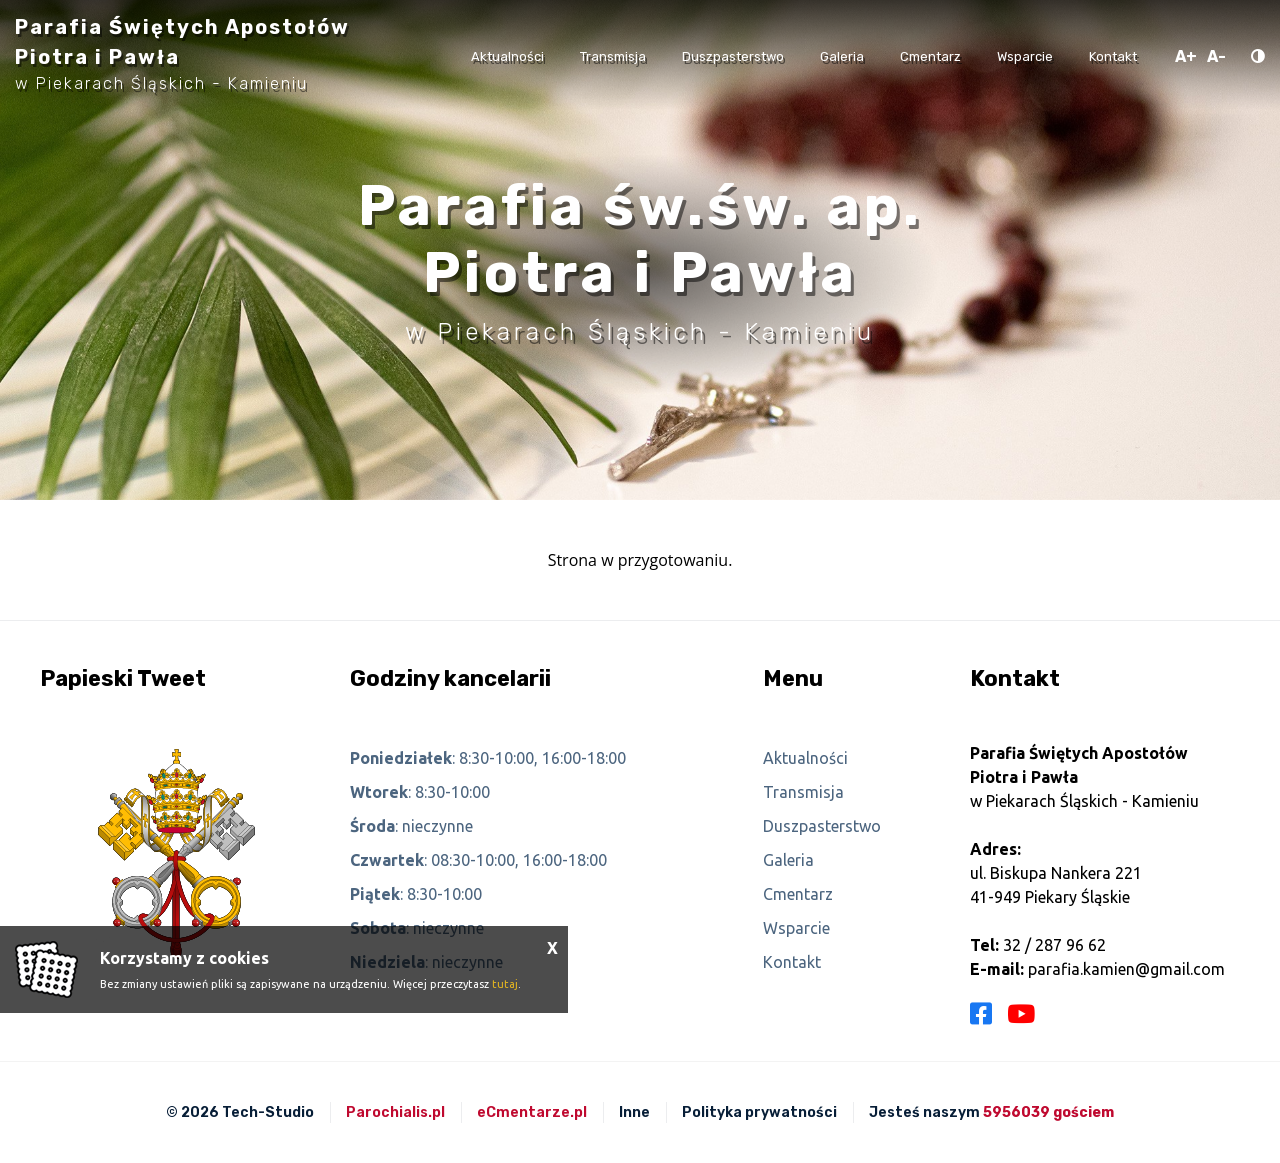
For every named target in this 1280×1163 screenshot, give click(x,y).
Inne (634, 1112)
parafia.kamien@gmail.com (1126, 969)
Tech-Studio (268, 1112)
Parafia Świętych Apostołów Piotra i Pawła (182, 54)
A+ (1186, 56)
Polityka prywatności (759, 1112)
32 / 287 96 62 (1054, 945)
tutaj (505, 984)
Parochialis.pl (395, 1112)
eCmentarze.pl (532, 1112)
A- (1216, 56)
